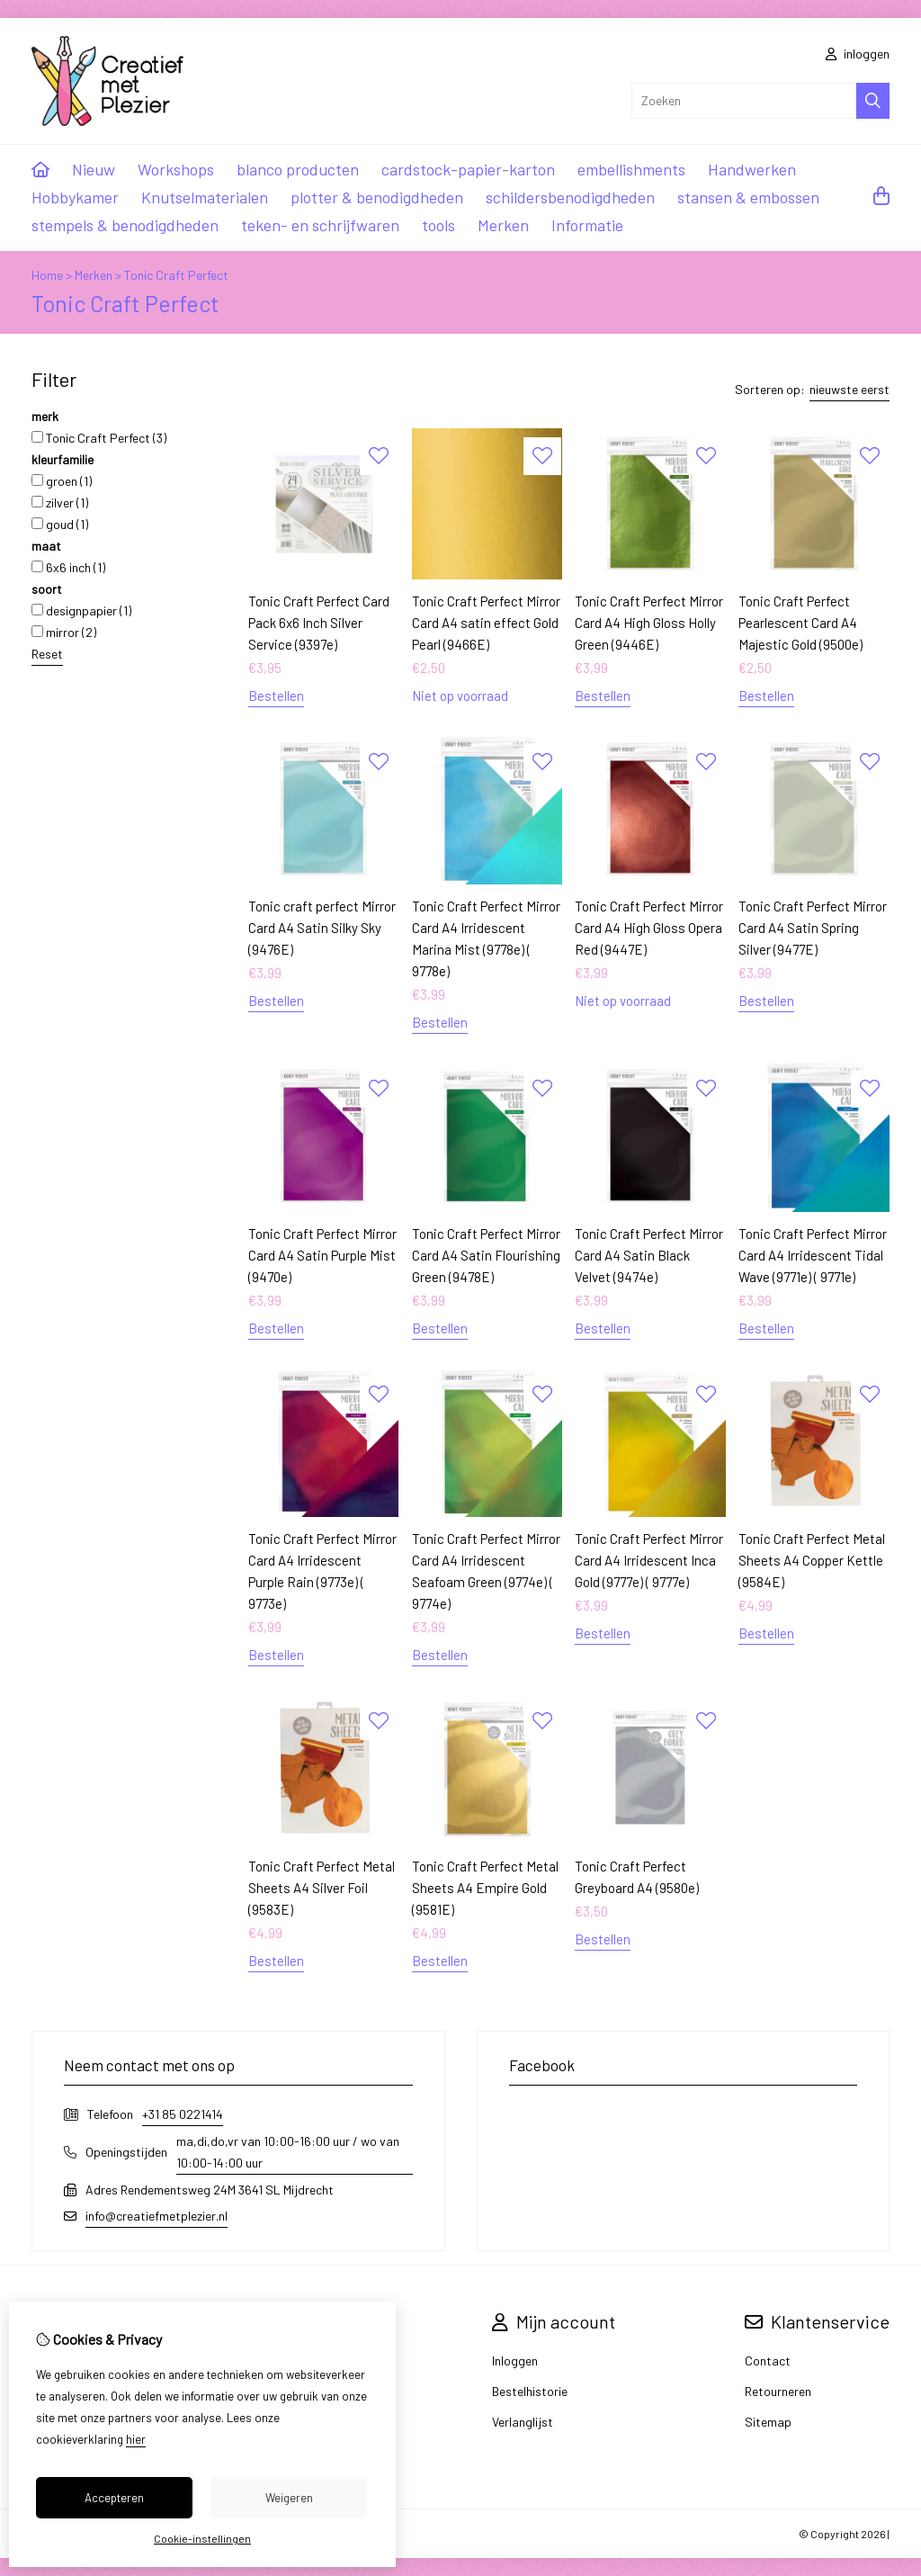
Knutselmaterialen (204, 197)
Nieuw (93, 169)
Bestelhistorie (530, 2391)
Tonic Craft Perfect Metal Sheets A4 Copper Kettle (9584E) (811, 1560)
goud (59, 524)
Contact (768, 2360)
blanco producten (298, 169)
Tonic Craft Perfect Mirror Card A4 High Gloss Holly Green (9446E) (649, 622)
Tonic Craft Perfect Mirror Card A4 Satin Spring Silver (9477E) (812, 927)
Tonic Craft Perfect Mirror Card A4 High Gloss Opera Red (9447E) (649, 927)
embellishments (631, 169)
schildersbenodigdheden (570, 197)
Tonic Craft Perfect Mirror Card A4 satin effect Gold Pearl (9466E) (486, 622)
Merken (503, 225)
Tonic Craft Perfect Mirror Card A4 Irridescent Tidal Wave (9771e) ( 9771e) (812, 1255)
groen (61, 481)
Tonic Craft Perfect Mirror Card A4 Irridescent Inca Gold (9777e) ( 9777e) (649, 1560)
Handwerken (752, 169)
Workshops (176, 169)
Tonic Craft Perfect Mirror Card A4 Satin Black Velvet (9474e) (649, 1255)
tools (438, 225)
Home (47, 275)
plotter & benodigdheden (377, 197)
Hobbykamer (75, 197)
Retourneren (778, 2391)
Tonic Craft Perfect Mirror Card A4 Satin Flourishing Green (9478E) (486, 1255)
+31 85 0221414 (182, 2114)
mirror (63, 632)
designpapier (81, 610)
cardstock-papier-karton (468, 169)
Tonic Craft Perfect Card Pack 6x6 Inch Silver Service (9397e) (318, 622)
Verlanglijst (522, 2421)
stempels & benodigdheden (125, 225)
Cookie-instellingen (202, 2538)
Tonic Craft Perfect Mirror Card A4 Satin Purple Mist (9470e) (322, 1255)
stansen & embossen (748, 197)
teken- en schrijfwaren (320, 225)
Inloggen (515, 2360)
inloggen (858, 53)
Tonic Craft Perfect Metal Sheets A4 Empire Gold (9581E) (485, 1887)
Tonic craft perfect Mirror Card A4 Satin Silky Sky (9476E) (322, 927)
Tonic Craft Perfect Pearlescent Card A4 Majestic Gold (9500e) (800, 622)
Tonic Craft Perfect (176, 275)
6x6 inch (68, 567)
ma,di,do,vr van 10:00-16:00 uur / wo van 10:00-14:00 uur (287, 2151)
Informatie (587, 225)
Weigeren (289, 2498)
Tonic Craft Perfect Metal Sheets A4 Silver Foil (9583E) (321, 1887)
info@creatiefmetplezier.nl (156, 2215)
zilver (59, 502)
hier (136, 2439)
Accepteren (114, 2498)
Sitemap (768, 2421)
